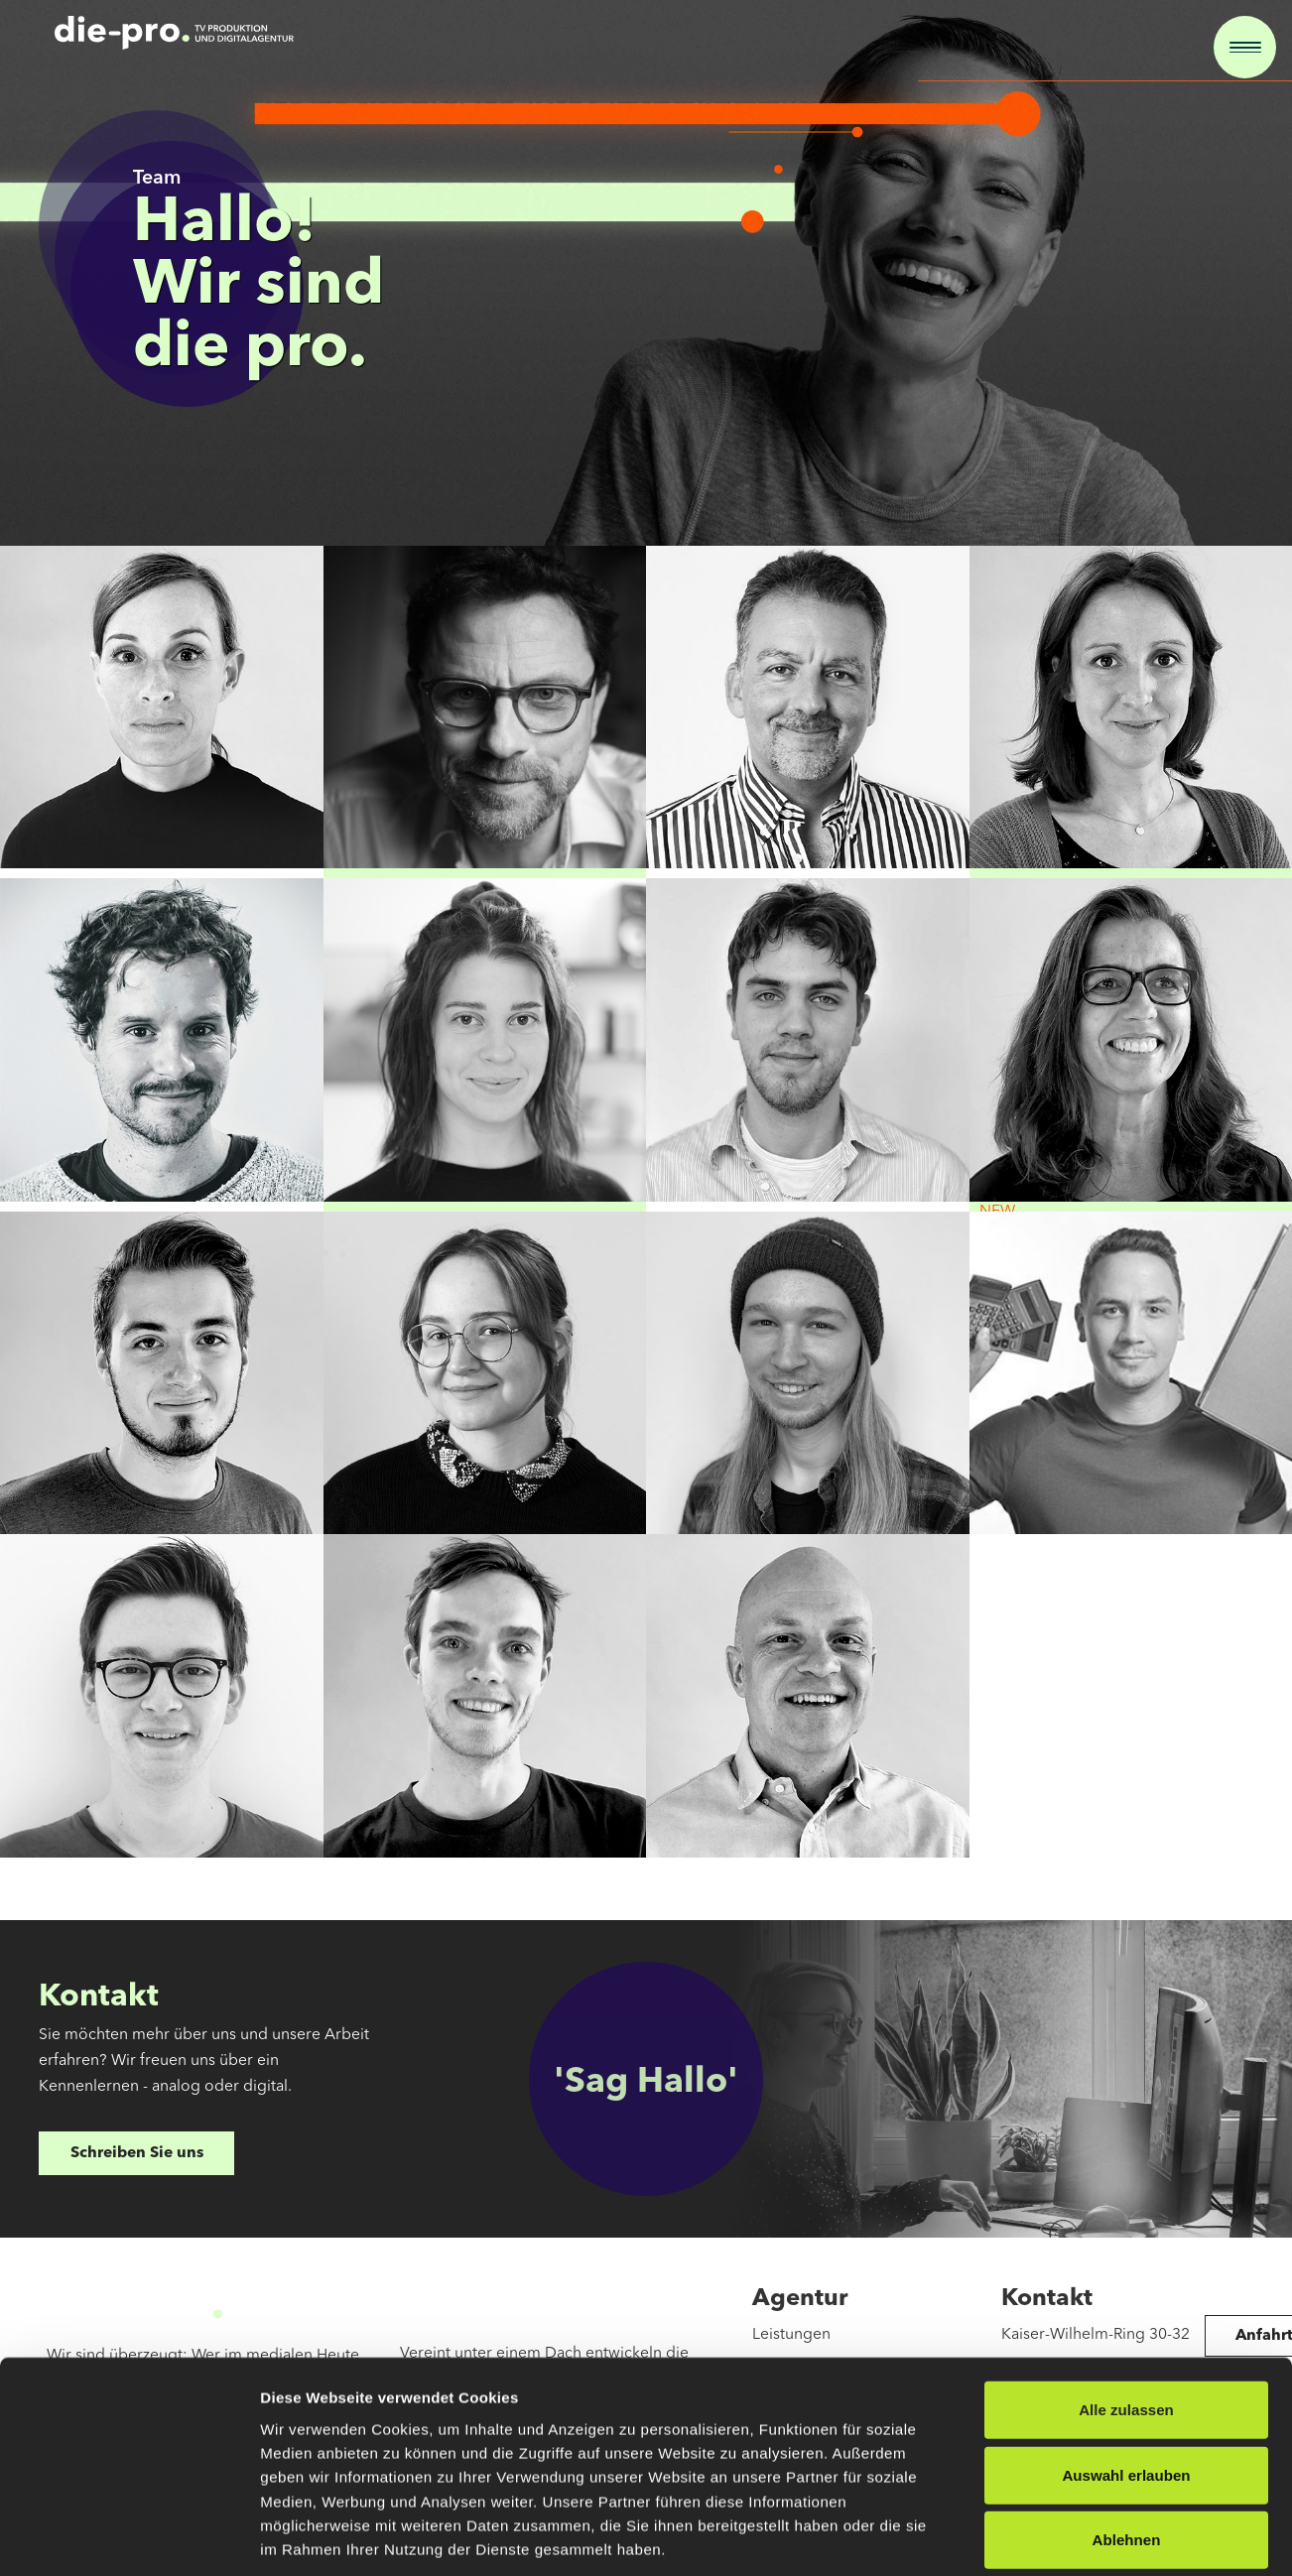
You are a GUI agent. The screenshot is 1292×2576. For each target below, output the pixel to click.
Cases (773, 2430)
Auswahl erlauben (1126, 2071)
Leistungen (791, 2335)
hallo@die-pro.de (1063, 2430)
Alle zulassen (1126, 2005)
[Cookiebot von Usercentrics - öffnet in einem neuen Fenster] (128, 2229)
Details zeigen (1059, 2228)
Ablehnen (1127, 2136)
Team (771, 2462)
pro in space (796, 2398)
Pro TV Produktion (816, 2367)
